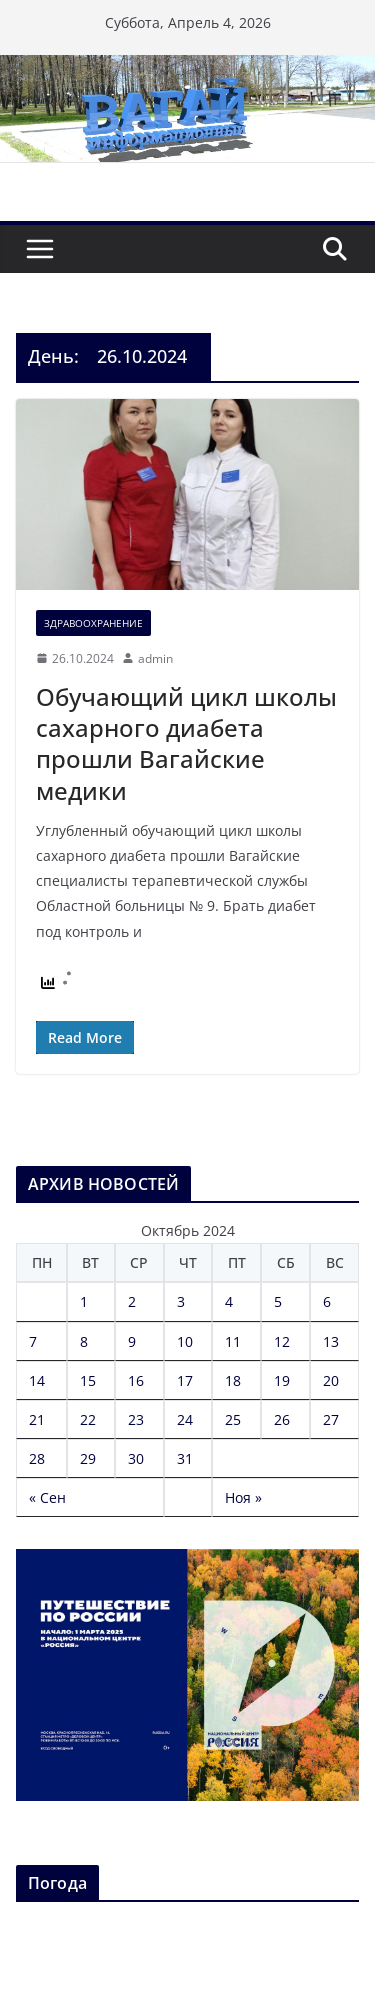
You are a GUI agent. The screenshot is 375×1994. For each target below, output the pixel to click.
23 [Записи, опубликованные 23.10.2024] (136, 1419)
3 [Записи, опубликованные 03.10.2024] (181, 1301)
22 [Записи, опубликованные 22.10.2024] (88, 1419)
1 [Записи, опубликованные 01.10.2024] (84, 1301)
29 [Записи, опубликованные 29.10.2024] (88, 1458)
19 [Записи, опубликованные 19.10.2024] (282, 1380)
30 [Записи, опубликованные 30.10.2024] (136, 1458)
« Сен (47, 1497)
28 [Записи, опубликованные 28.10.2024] (37, 1458)
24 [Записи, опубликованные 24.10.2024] (185, 1419)
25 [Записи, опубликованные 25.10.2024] (233, 1419)
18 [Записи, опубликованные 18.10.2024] (233, 1380)
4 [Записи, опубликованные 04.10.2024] (229, 1301)
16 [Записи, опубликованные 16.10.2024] (136, 1380)
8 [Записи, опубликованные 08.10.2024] (84, 1341)
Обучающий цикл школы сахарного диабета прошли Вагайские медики (186, 743)
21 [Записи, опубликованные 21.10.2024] (37, 1419)
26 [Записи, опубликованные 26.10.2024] (282, 1419)
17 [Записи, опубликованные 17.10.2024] (185, 1380)
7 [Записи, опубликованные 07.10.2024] (33, 1341)
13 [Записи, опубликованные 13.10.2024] (331, 1341)
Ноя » (243, 1497)
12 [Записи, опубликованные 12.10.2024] (282, 1341)
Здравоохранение (93, 623)
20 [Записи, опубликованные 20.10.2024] (331, 1380)
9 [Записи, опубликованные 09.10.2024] (132, 1341)
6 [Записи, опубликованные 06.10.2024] (327, 1301)
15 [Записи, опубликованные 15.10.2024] (88, 1380)
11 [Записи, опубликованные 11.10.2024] (233, 1341)
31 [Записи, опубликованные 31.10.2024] (185, 1458)
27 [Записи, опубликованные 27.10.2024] (331, 1419)
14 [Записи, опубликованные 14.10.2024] (37, 1380)
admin (155, 658)
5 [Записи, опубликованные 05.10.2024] (278, 1301)
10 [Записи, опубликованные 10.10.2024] (185, 1341)
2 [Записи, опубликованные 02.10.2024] (132, 1301)
